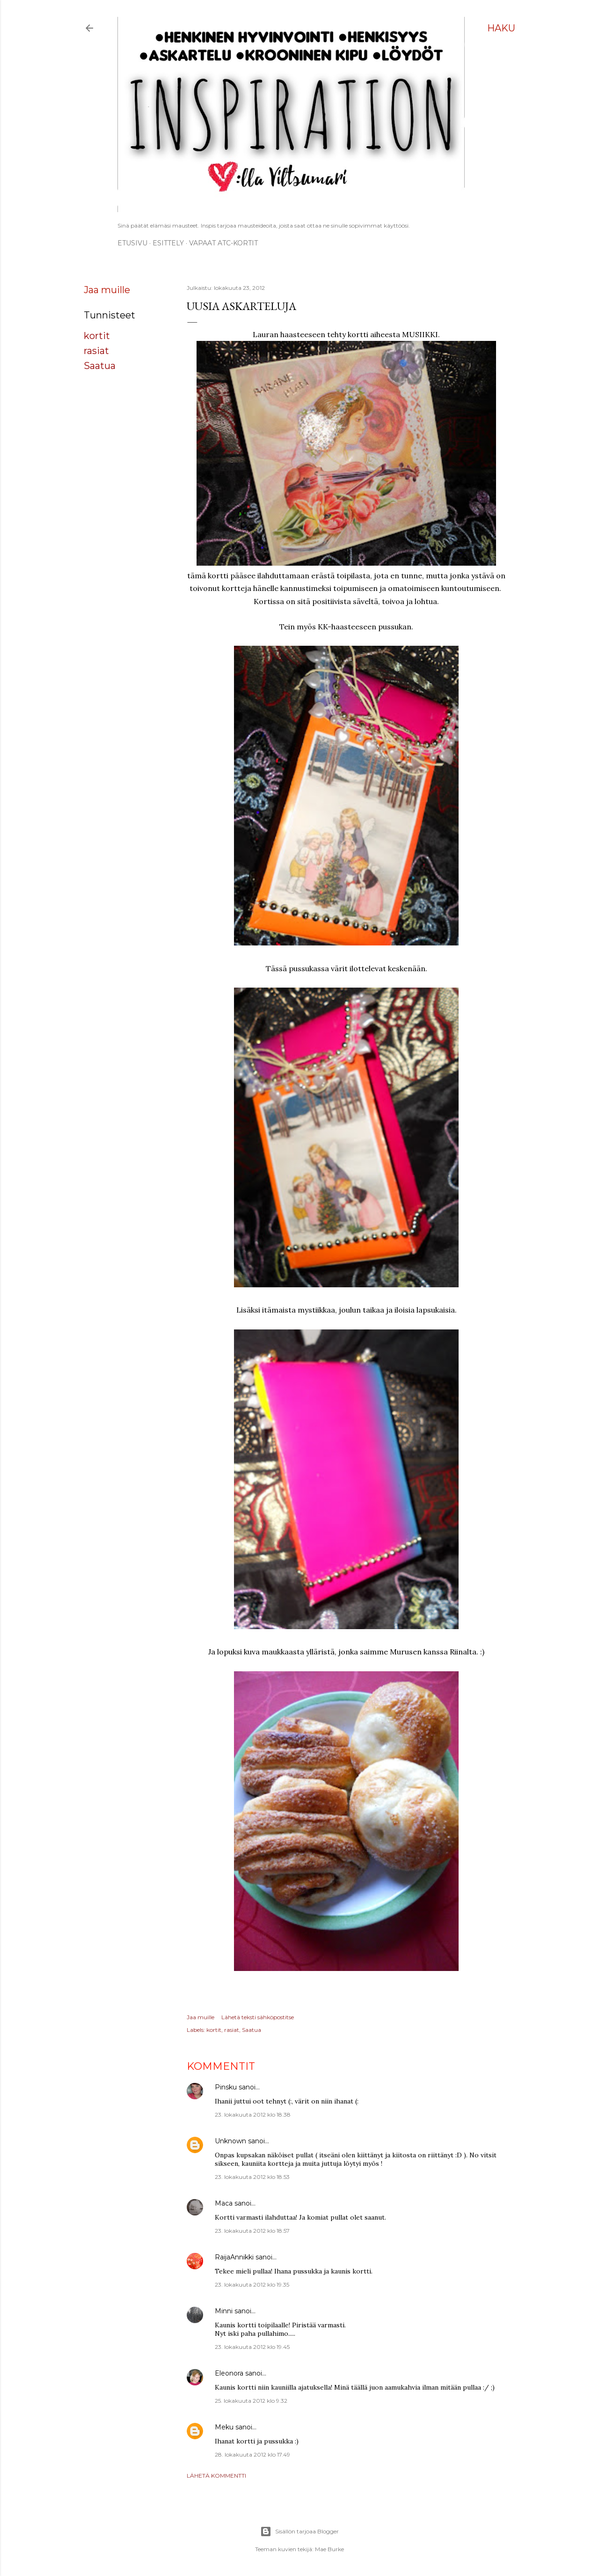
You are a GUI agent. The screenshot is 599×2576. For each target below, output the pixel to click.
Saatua (100, 365)
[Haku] (501, 28)
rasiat (96, 350)
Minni (224, 2311)
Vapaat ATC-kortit (223, 243)
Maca (224, 2203)
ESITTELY (168, 243)
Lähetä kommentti (216, 2475)
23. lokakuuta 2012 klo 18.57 (252, 2230)
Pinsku (226, 2087)
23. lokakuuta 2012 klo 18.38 (253, 2114)
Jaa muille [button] (107, 289)
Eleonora (229, 2373)
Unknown (230, 2141)
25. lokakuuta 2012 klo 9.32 (251, 2400)
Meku (224, 2427)
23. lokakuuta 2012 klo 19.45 (252, 2346)
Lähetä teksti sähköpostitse (257, 2017)
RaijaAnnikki (234, 2257)
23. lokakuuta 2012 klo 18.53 (252, 2176)
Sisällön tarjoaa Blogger (299, 2531)
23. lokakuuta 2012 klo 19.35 (252, 2284)
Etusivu (132, 243)
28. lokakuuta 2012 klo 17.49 (252, 2454)
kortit (97, 335)
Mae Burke (329, 2549)
